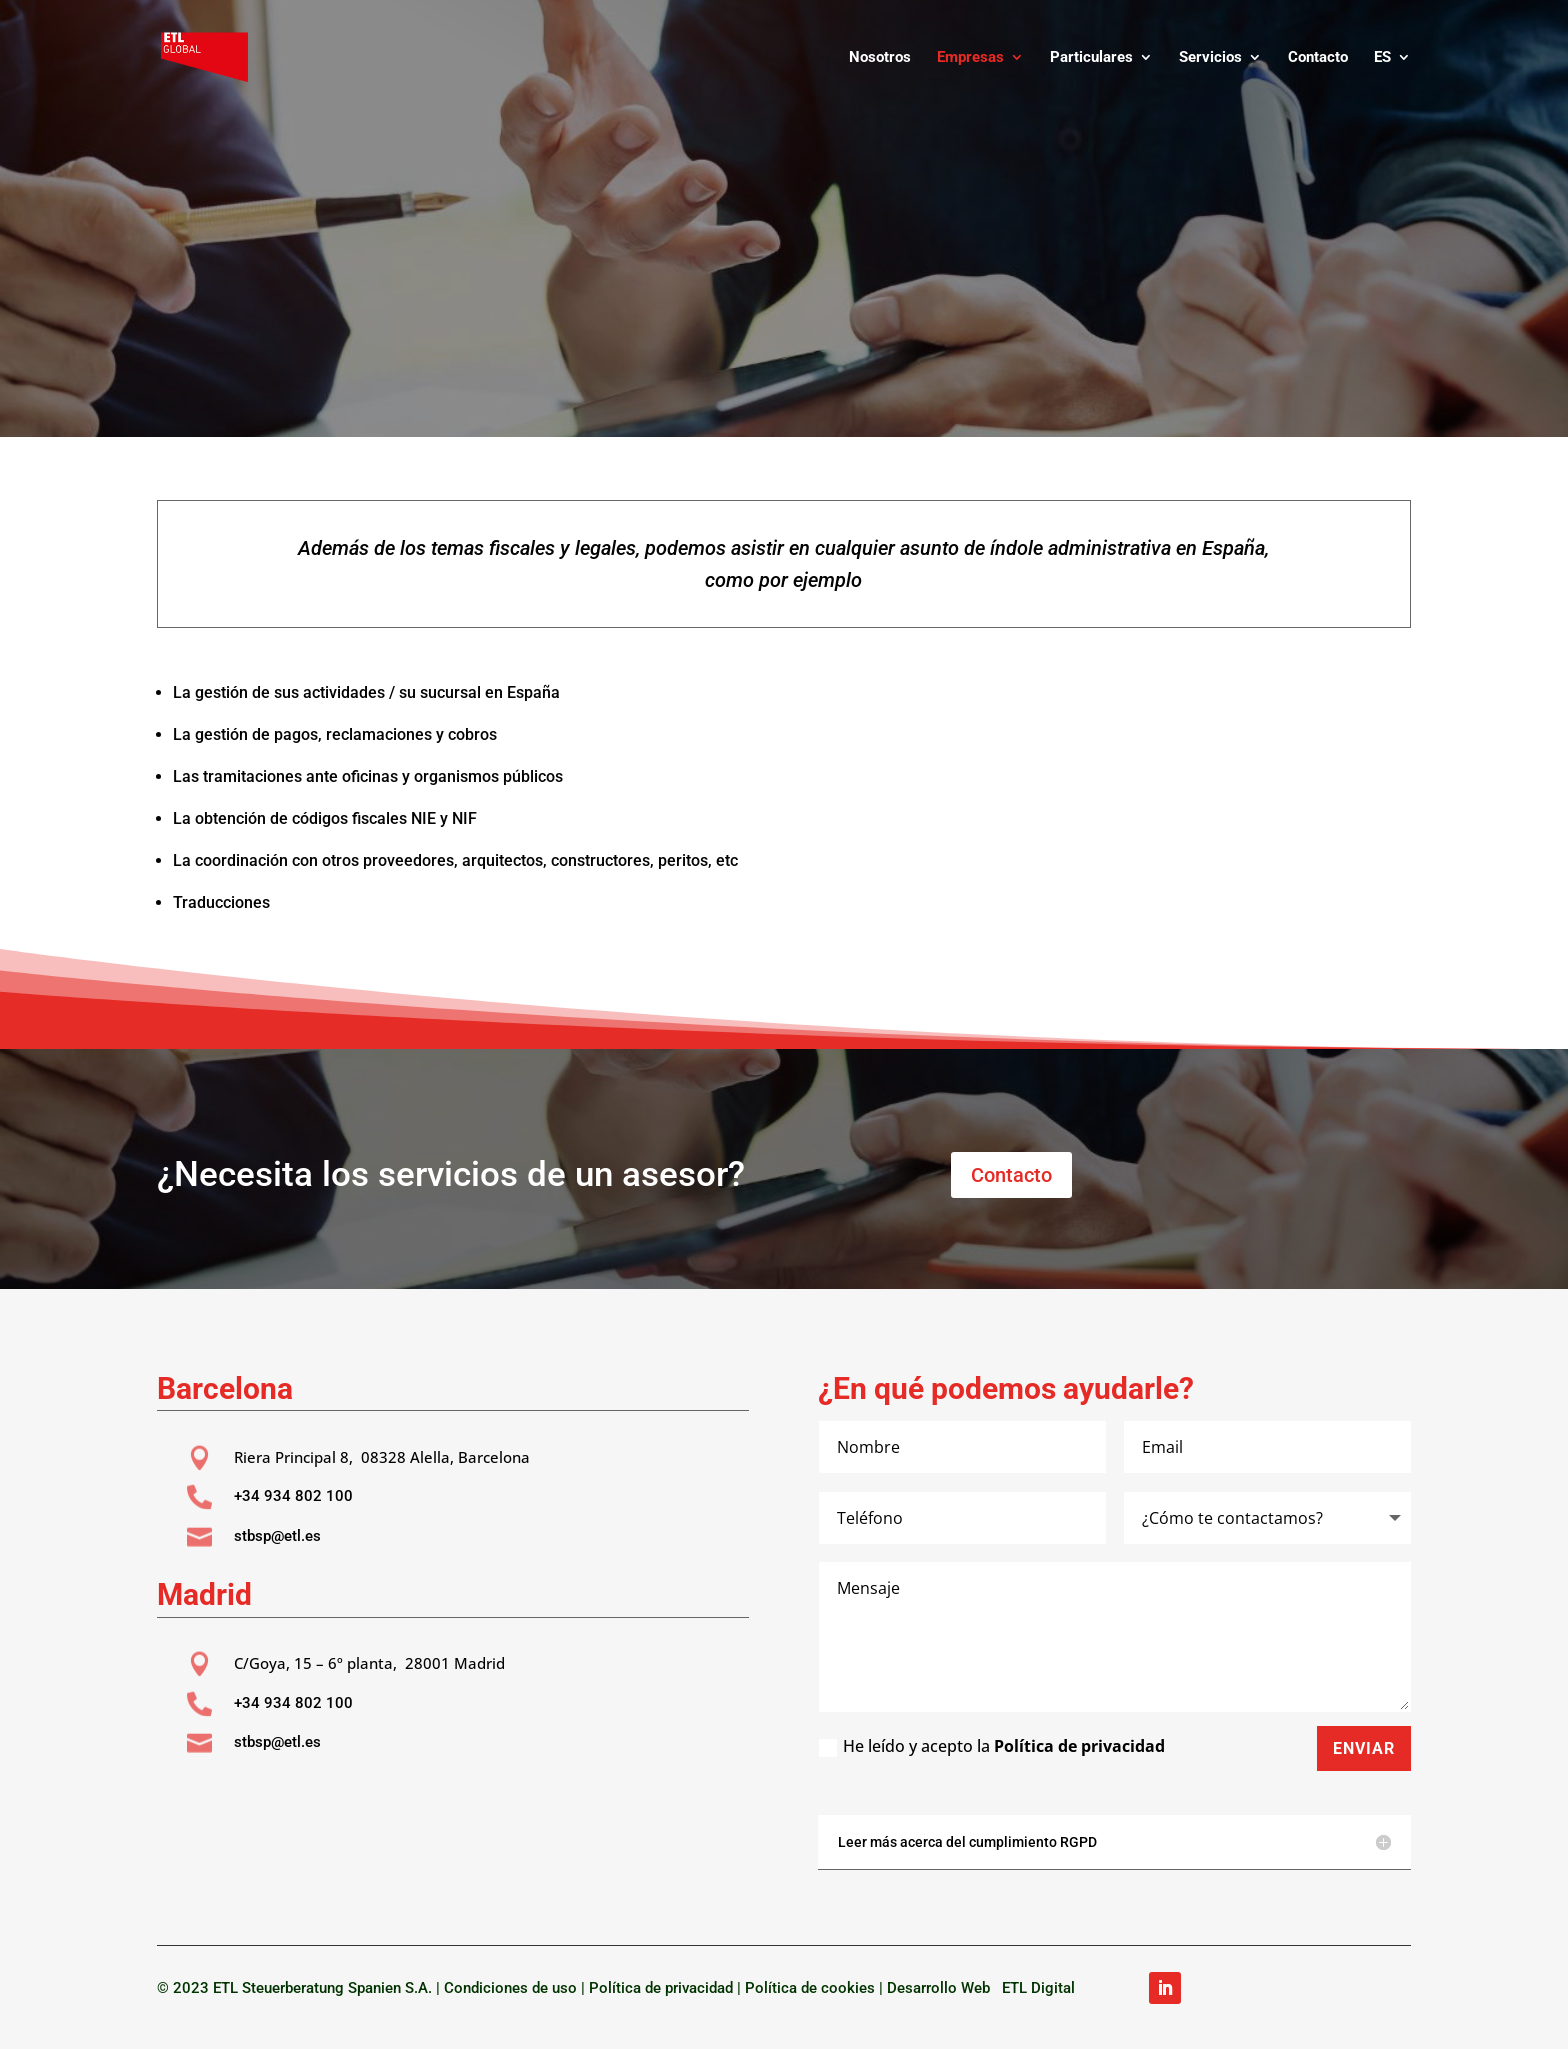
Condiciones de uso (510, 1988)
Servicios (1210, 58)
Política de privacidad (1079, 1746)
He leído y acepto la (992, 1746)
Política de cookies (810, 1988)
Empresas (970, 58)
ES (1382, 58)
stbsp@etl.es (277, 1536)
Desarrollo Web (942, 1988)
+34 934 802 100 (293, 1496)
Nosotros (880, 58)
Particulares (1091, 58)
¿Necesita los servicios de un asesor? (451, 1174)
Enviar (1364, 1748)
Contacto (1318, 58)
